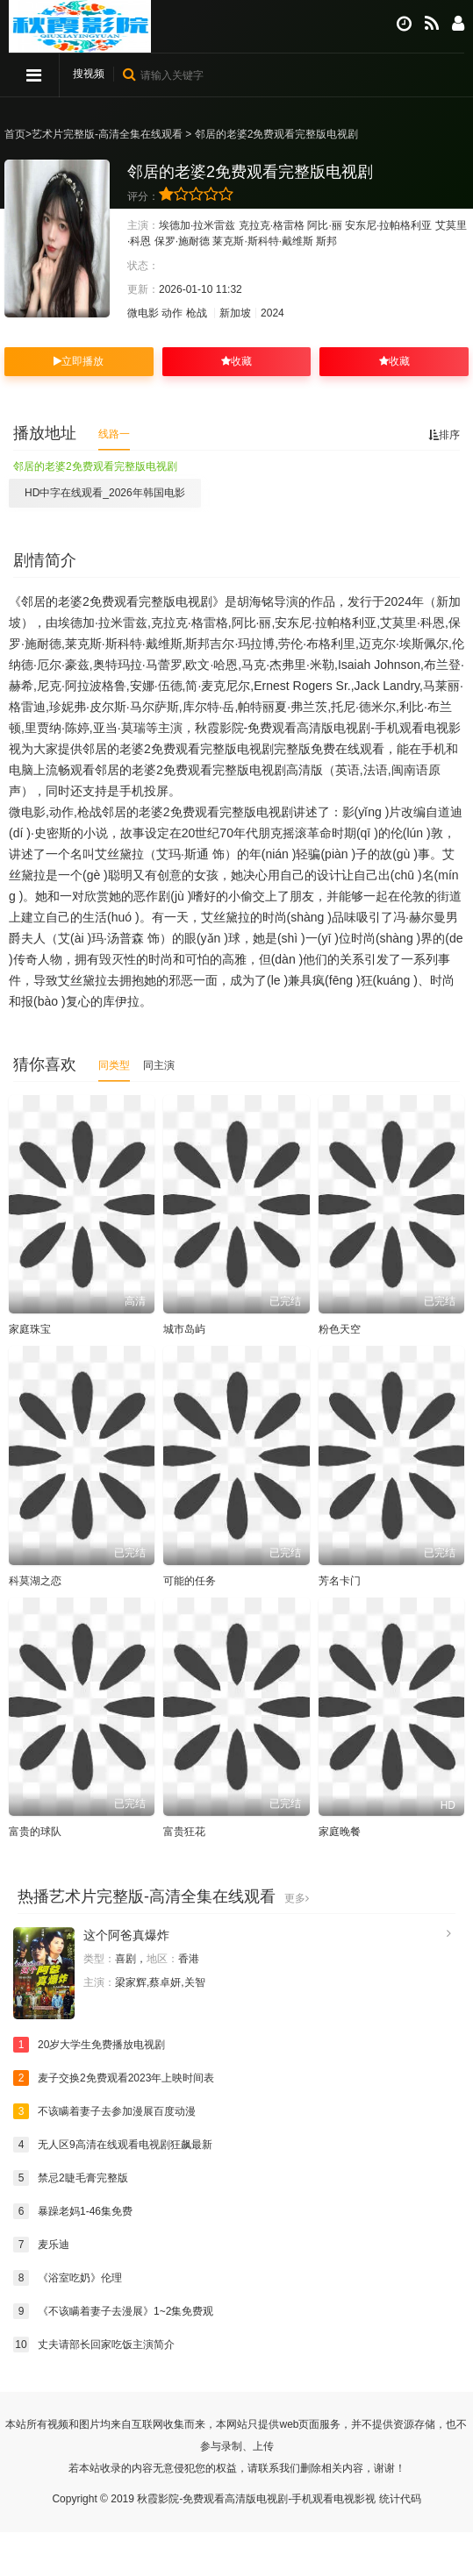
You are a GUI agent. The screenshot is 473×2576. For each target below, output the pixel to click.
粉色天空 (340, 1329)
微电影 (143, 313)
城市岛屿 (184, 1329)
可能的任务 (189, 1581)
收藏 (236, 361)
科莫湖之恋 (35, 1581)
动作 (172, 313)
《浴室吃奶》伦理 (67, 2278)
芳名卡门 (340, 1581)
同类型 (114, 1065)
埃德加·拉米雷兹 (197, 225)
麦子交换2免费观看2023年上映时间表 (113, 2078)
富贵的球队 (35, 1831)
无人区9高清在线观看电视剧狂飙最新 (112, 2145)
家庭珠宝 (30, 1329)
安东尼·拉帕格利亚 (388, 225)
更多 (296, 1898)
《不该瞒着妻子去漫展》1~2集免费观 (113, 2311)
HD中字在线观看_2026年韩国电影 (105, 493)
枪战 (196, 313)
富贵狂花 (184, 1831)
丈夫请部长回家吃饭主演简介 (94, 2344)
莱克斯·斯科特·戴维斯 (262, 241)
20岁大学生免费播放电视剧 (89, 2045)
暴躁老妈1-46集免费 (73, 2211)
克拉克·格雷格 (272, 225)
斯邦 (326, 241)
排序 (444, 435)
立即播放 (79, 361)
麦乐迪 (41, 2244)
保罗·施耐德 (182, 241)
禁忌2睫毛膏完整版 (70, 2178)
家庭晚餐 (340, 1831)
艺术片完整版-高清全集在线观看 (107, 134)
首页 (14, 134)
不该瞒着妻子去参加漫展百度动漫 (104, 2111)
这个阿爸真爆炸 (126, 1935)
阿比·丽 (324, 225)
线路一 (114, 434)
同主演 (159, 1065)
